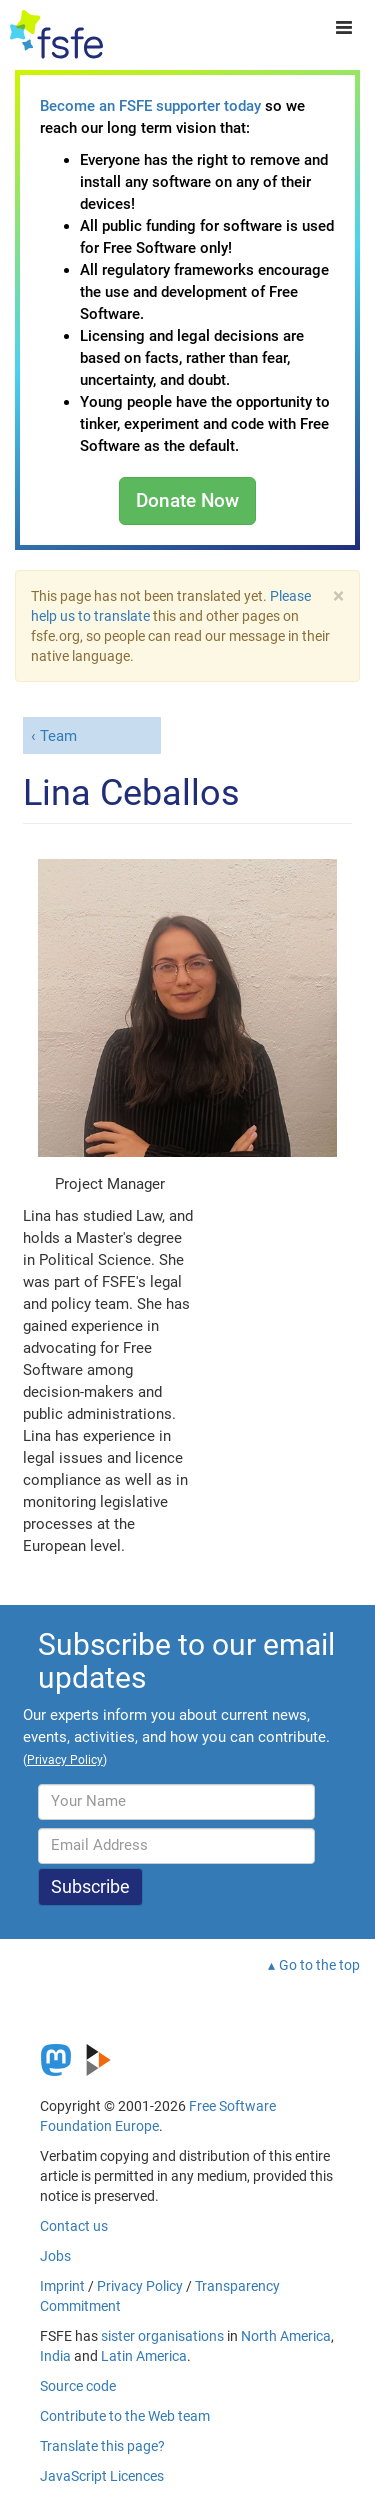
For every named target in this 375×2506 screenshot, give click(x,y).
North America (286, 2336)
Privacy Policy (140, 2286)
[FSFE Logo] (56, 35)
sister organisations (162, 2336)
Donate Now (187, 500)
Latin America (144, 2356)
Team (58, 736)
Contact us (74, 2226)
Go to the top (319, 1965)
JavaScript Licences (102, 2476)
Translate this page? (102, 2446)
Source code (78, 2386)
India (55, 2356)
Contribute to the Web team (125, 2416)
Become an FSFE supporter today (150, 106)
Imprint (62, 2286)
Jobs (55, 2256)
